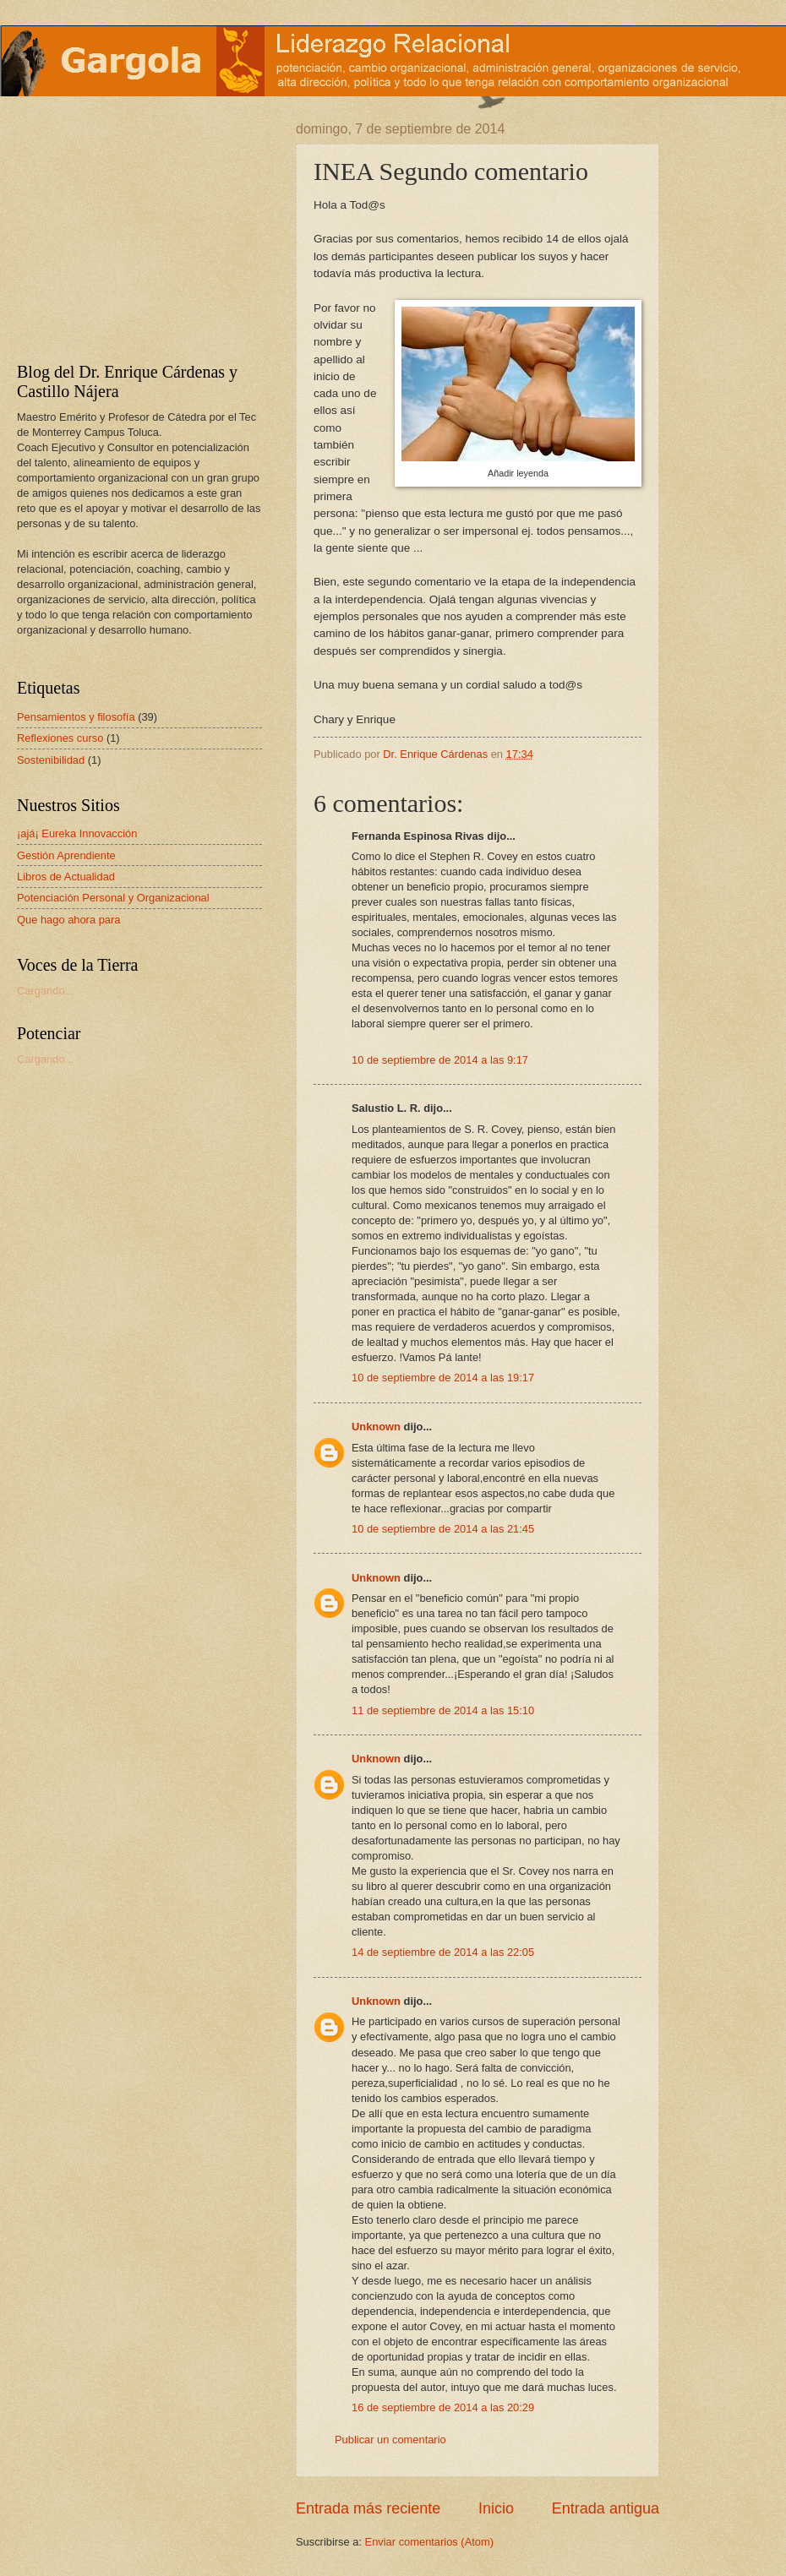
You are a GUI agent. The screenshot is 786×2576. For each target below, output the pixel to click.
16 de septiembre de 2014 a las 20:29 (443, 2407)
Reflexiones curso (60, 738)
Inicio (496, 2508)
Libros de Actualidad (66, 876)
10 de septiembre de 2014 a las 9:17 (440, 1060)
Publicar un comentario (390, 2439)
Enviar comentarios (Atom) (429, 2541)
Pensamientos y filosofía (76, 717)
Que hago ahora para (68, 919)
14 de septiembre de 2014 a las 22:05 (443, 1952)
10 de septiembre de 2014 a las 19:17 (443, 1377)
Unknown (376, 1426)
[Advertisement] (122, 227)
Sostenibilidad (51, 760)
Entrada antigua (605, 2508)
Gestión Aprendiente (66, 855)
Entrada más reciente (368, 2508)
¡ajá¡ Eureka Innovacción (77, 833)
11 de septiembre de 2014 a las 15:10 (443, 1710)
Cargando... (45, 990)
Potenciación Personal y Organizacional (113, 897)
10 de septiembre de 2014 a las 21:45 (443, 1528)
